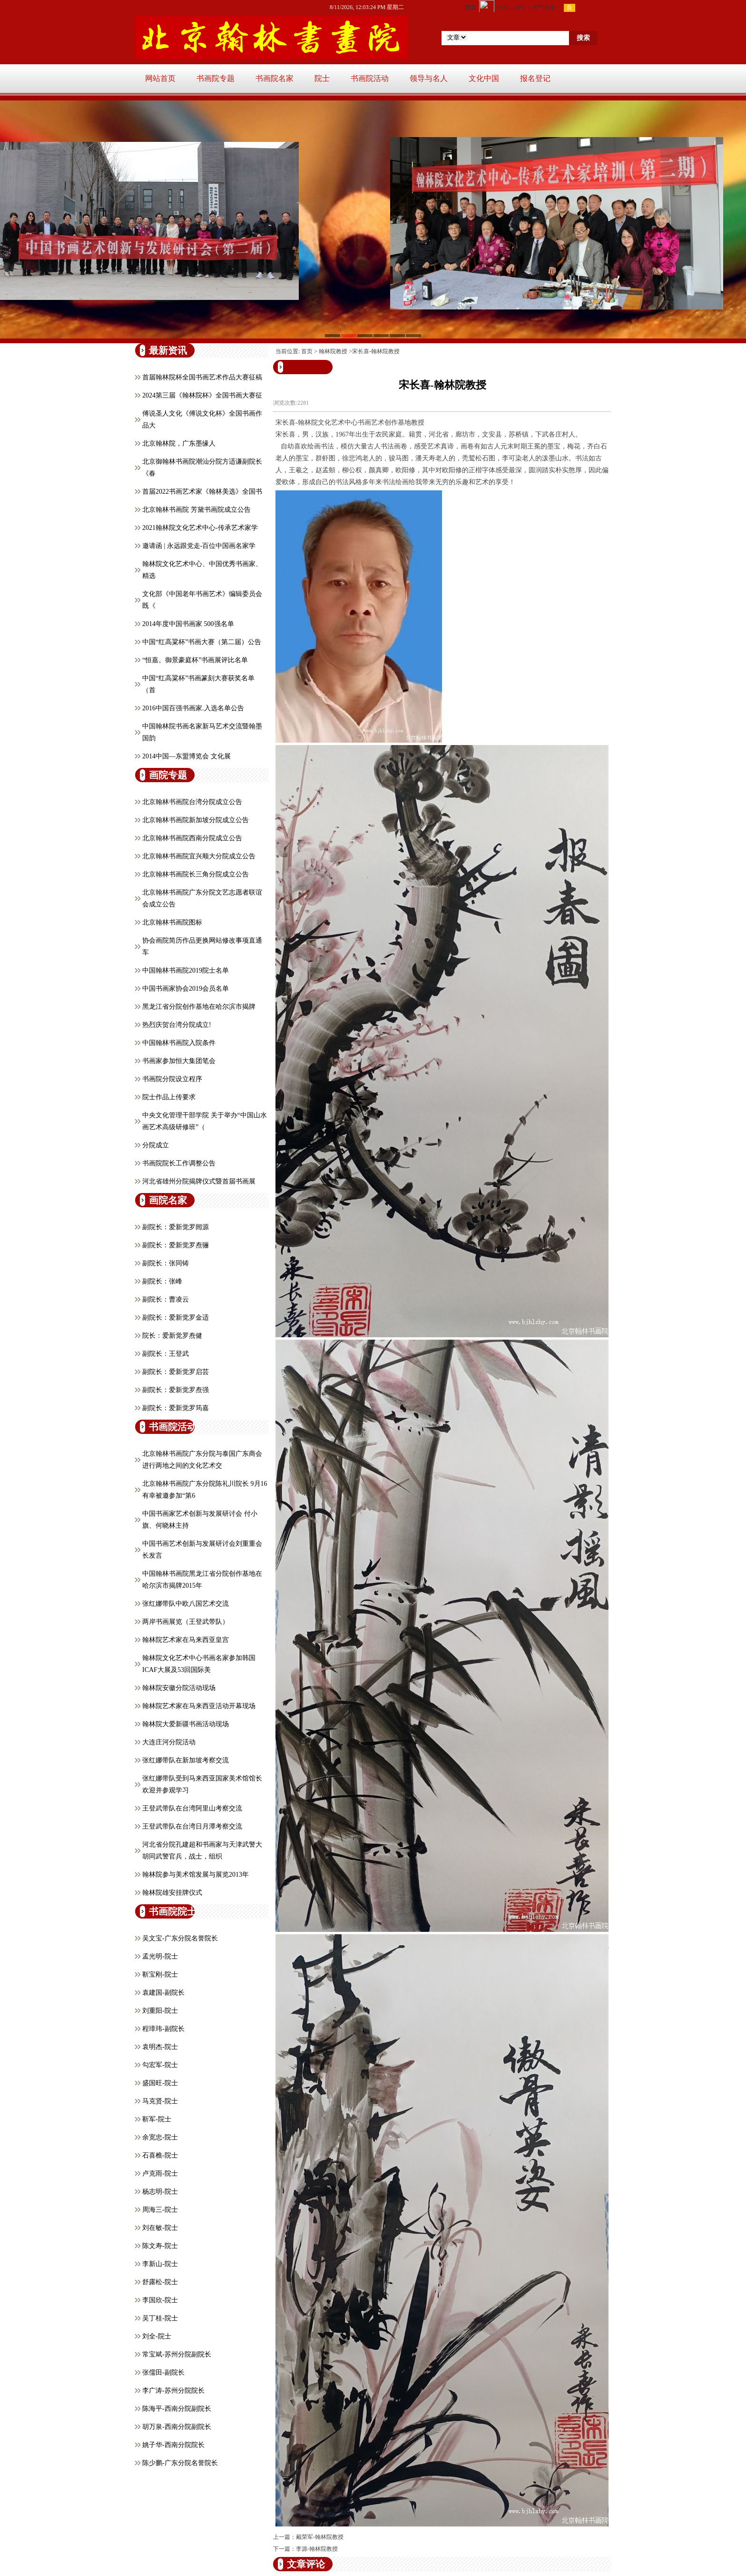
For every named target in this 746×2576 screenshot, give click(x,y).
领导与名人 (429, 78)
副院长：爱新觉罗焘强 (175, 1389)
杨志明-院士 (160, 2191)
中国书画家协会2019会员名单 (185, 988)
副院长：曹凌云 (165, 1299)
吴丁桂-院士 (160, 2318)
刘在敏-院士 (160, 2227)
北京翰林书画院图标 (172, 922)
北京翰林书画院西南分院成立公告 (192, 838)
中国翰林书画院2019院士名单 (185, 970)
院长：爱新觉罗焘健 (172, 1335)
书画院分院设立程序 (172, 1079)
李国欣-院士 (160, 2300)
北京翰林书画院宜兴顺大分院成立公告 (198, 856)
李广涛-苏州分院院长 (173, 2390)
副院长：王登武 (165, 1353)
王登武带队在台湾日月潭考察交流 (192, 1826)
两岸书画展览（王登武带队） (185, 1621)
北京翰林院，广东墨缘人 (179, 443)
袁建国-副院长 (163, 1992)
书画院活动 (370, 78)
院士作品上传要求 (169, 1097)
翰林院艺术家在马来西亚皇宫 (185, 1639)
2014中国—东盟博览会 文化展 (186, 756)
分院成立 (155, 1145)
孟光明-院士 (160, 1956)
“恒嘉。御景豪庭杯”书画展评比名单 (195, 660)
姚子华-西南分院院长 (173, 2444)
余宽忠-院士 (160, 2137)
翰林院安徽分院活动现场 (179, 1687)
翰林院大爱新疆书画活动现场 (185, 1724)
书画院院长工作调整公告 (179, 1163)
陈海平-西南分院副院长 (176, 2408)
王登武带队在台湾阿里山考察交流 (192, 1808)
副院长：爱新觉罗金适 (175, 1317)
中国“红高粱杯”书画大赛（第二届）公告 (201, 642)
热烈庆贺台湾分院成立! (176, 1024)
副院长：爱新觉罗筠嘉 (175, 1408)
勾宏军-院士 (160, 2065)
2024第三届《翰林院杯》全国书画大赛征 (202, 395)
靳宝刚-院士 (160, 1974)
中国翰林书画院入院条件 (179, 1042)
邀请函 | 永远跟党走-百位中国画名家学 (198, 545)
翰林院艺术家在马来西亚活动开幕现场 (198, 1706)
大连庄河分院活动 (169, 1742)
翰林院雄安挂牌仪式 (172, 1892)
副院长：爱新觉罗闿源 (175, 1227)
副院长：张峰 (162, 1281)
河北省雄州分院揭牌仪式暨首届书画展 (198, 1181)
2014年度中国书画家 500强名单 (188, 623)
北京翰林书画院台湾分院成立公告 (192, 802)
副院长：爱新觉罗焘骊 (175, 1245)
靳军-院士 (156, 2119)
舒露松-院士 (160, 2282)
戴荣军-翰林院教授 (320, 2537)
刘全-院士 (156, 2336)
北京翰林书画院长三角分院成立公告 (195, 874)
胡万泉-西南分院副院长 (176, 2426)
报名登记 (535, 78)
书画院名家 (274, 78)
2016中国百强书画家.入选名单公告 (193, 708)
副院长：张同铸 (165, 1263)
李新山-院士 (160, 2264)
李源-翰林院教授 (317, 2549)
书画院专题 (215, 78)
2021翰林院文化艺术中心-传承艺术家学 (200, 527)
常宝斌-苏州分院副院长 (176, 2354)
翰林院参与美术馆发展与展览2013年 (195, 1874)
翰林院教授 (333, 351)
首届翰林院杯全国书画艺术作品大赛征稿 (202, 377)
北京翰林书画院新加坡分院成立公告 (195, 820)
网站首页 (160, 78)
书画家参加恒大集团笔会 (179, 1060)
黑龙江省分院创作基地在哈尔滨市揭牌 (198, 1006)
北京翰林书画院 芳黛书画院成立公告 (196, 509)
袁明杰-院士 (160, 2046)
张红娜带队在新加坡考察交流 (185, 1760)
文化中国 (484, 78)
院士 (322, 78)
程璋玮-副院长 (163, 2028)
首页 (307, 351)
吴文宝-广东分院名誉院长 (180, 1938)
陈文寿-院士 (160, 2245)
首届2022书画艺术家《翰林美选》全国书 (202, 491)
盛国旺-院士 (160, 2083)
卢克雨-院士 (160, 2173)
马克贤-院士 (160, 2101)
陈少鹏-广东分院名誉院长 (180, 2463)
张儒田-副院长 (163, 2372)
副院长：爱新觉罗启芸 (175, 1371)
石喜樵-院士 (160, 2155)
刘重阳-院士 (160, 2010)
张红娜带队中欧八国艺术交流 (185, 1603)
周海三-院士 (160, 2209)
